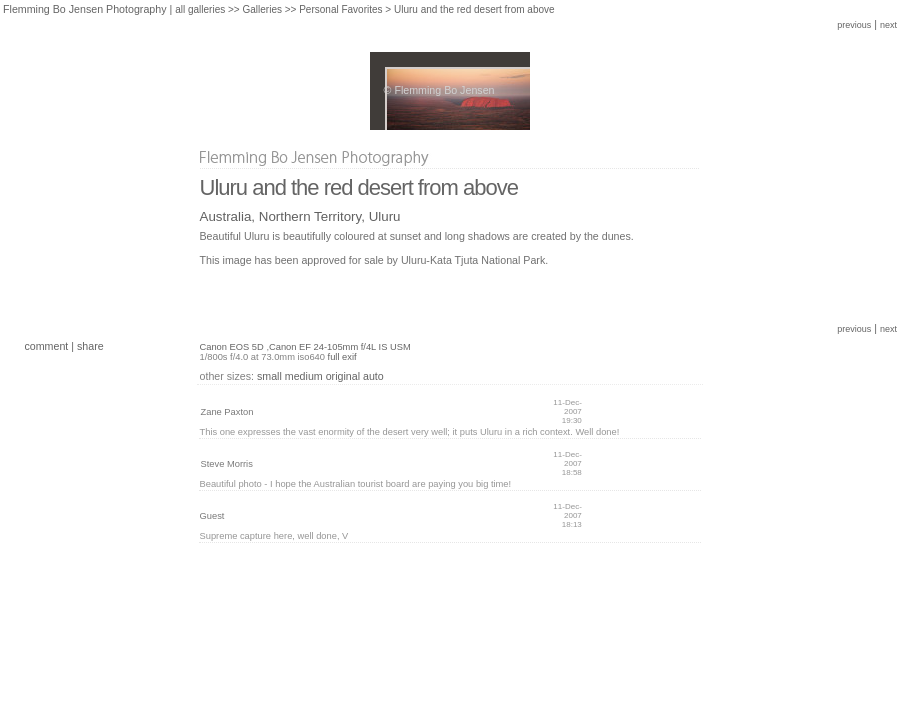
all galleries (200, 9)
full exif (342, 357)
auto (373, 376)
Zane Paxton (227, 412)
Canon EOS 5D (232, 347)
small (269, 376)
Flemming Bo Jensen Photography (85, 9)
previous (854, 25)
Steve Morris (227, 464)
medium (304, 376)
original (343, 376)
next (888, 25)
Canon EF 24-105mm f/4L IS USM (340, 347)
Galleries (261, 9)
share (90, 346)
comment (46, 346)
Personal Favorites (340, 9)
